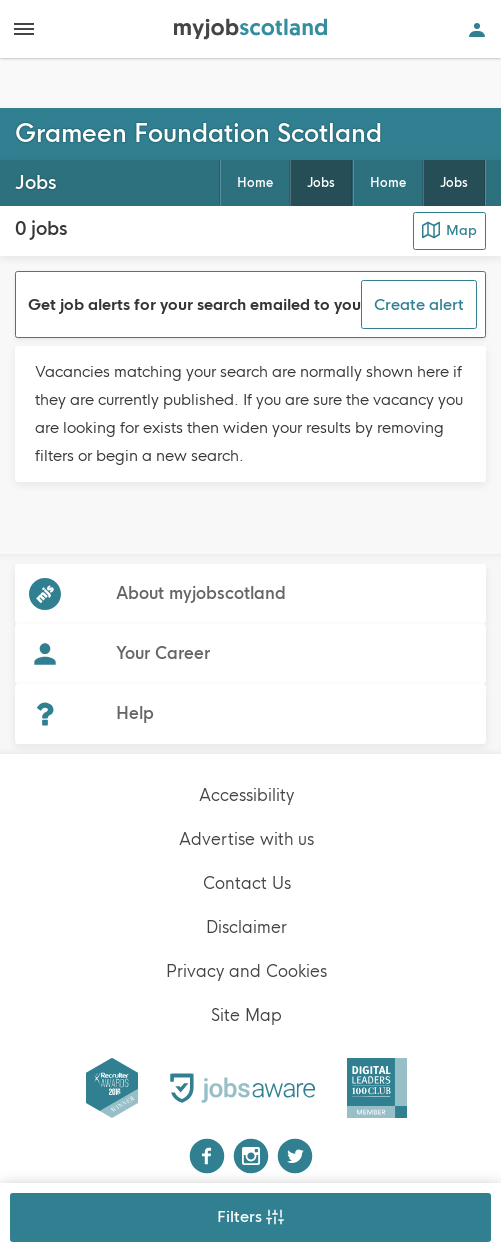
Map (449, 230)
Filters (250, 1216)
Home (388, 183)
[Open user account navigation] (477, 29)
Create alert (419, 304)
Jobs (454, 183)
